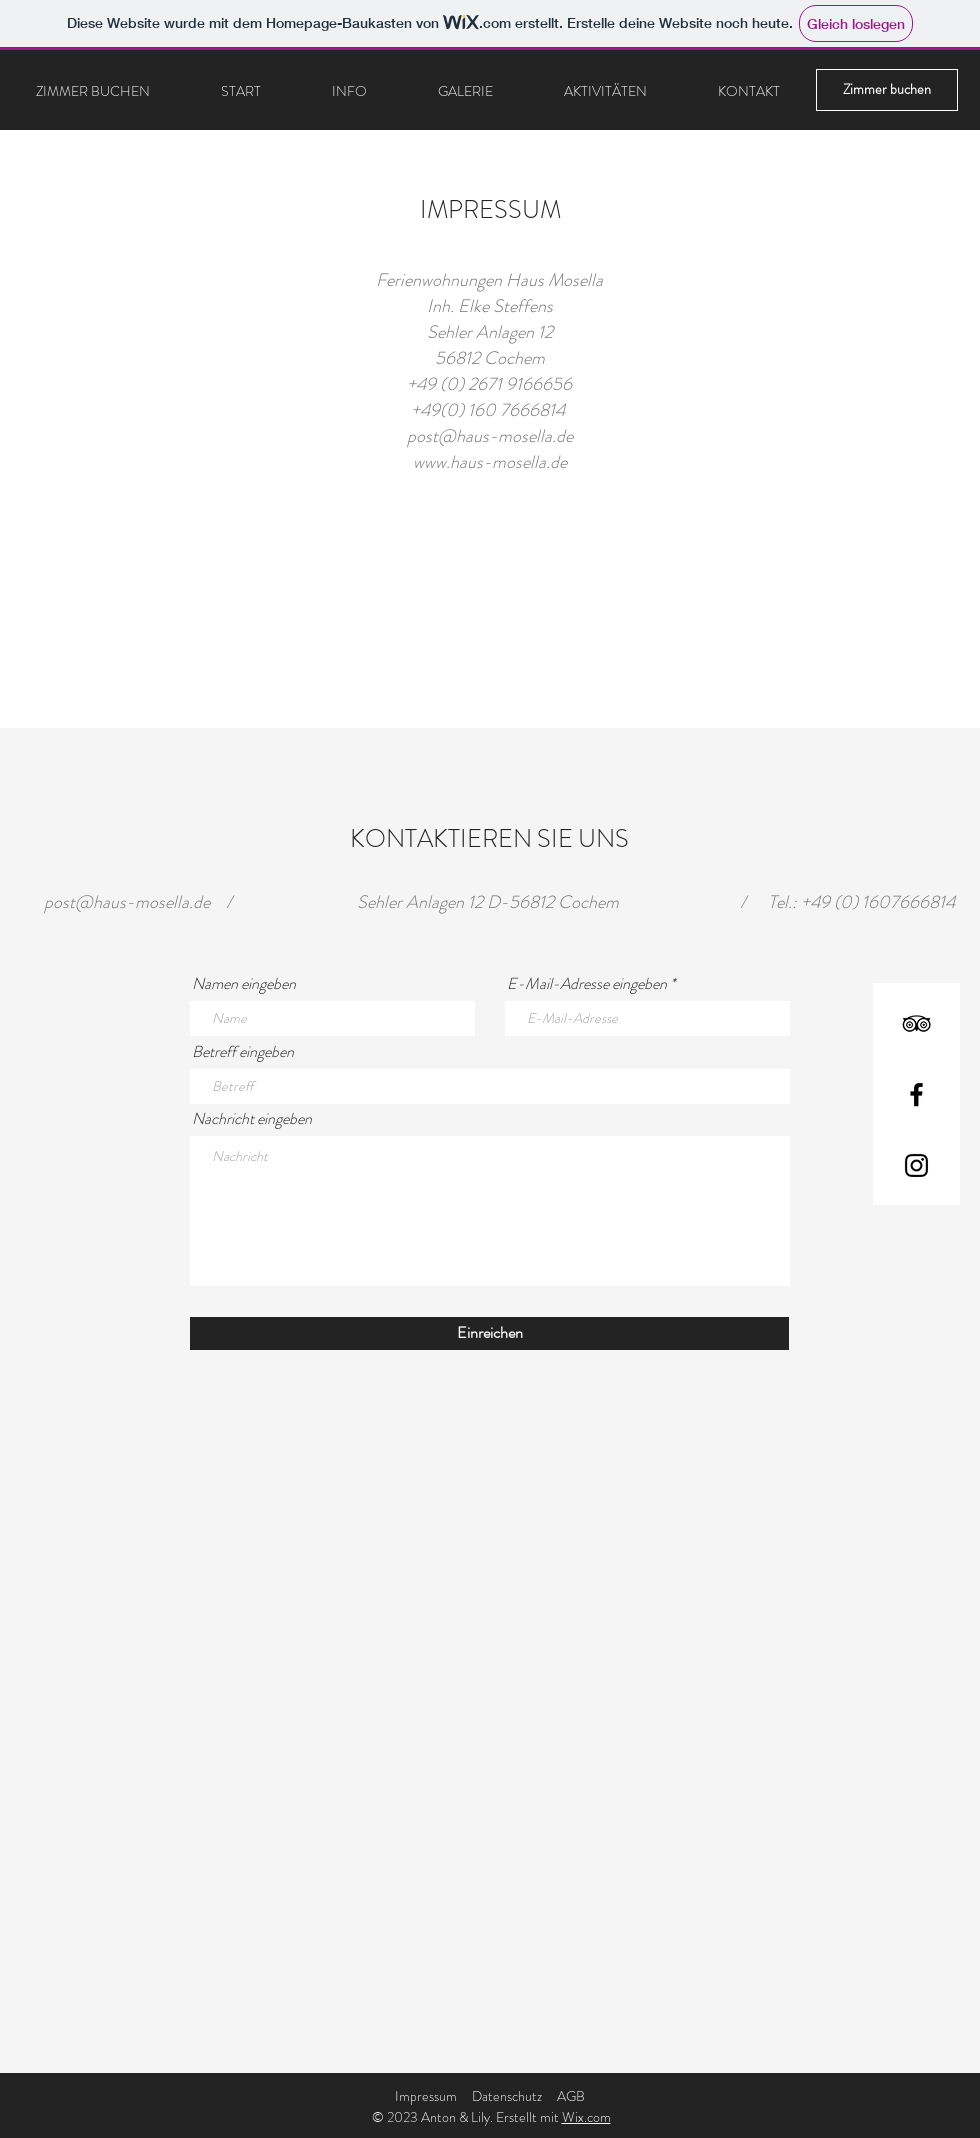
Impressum (426, 2096)
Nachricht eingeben (252, 1119)
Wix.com (586, 2117)
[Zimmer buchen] (887, 90)
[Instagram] (916, 1165)
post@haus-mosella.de (490, 436)
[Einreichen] (489, 1333)
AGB (571, 2096)
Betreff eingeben (243, 1052)
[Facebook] (916, 1094)
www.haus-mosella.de (490, 462)
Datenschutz (507, 2096)
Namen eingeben (244, 984)
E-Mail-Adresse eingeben (587, 984)
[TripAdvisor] (916, 1023)
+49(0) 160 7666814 (490, 410)
